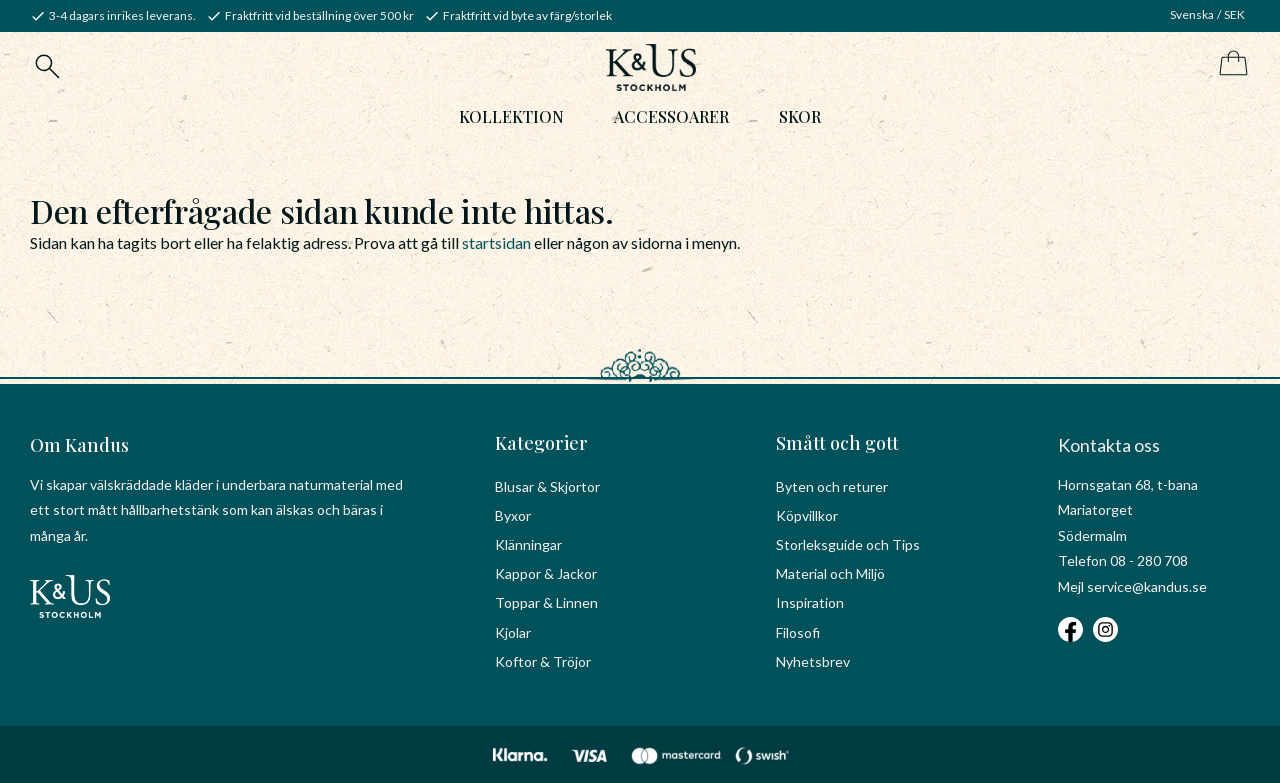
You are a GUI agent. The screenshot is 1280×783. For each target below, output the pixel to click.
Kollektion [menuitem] (511, 116)
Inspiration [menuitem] (810, 602)
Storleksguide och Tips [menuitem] (848, 544)
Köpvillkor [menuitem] (807, 515)
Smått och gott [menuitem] (837, 443)
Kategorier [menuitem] (541, 443)
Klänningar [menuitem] (528, 544)
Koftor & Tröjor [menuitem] (543, 661)
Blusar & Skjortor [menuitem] (547, 486)
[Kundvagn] (1229, 64)
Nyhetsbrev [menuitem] (813, 661)
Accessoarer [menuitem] (671, 116)
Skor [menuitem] (800, 116)
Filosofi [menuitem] (798, 632)
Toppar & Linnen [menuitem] (546, 602)
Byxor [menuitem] (513, 515)
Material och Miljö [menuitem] (830, 573)
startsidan (496, 242)
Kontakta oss (1109, 445)
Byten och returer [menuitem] (832, 486)
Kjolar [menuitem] (513, 632)
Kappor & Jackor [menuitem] (546, 573)
